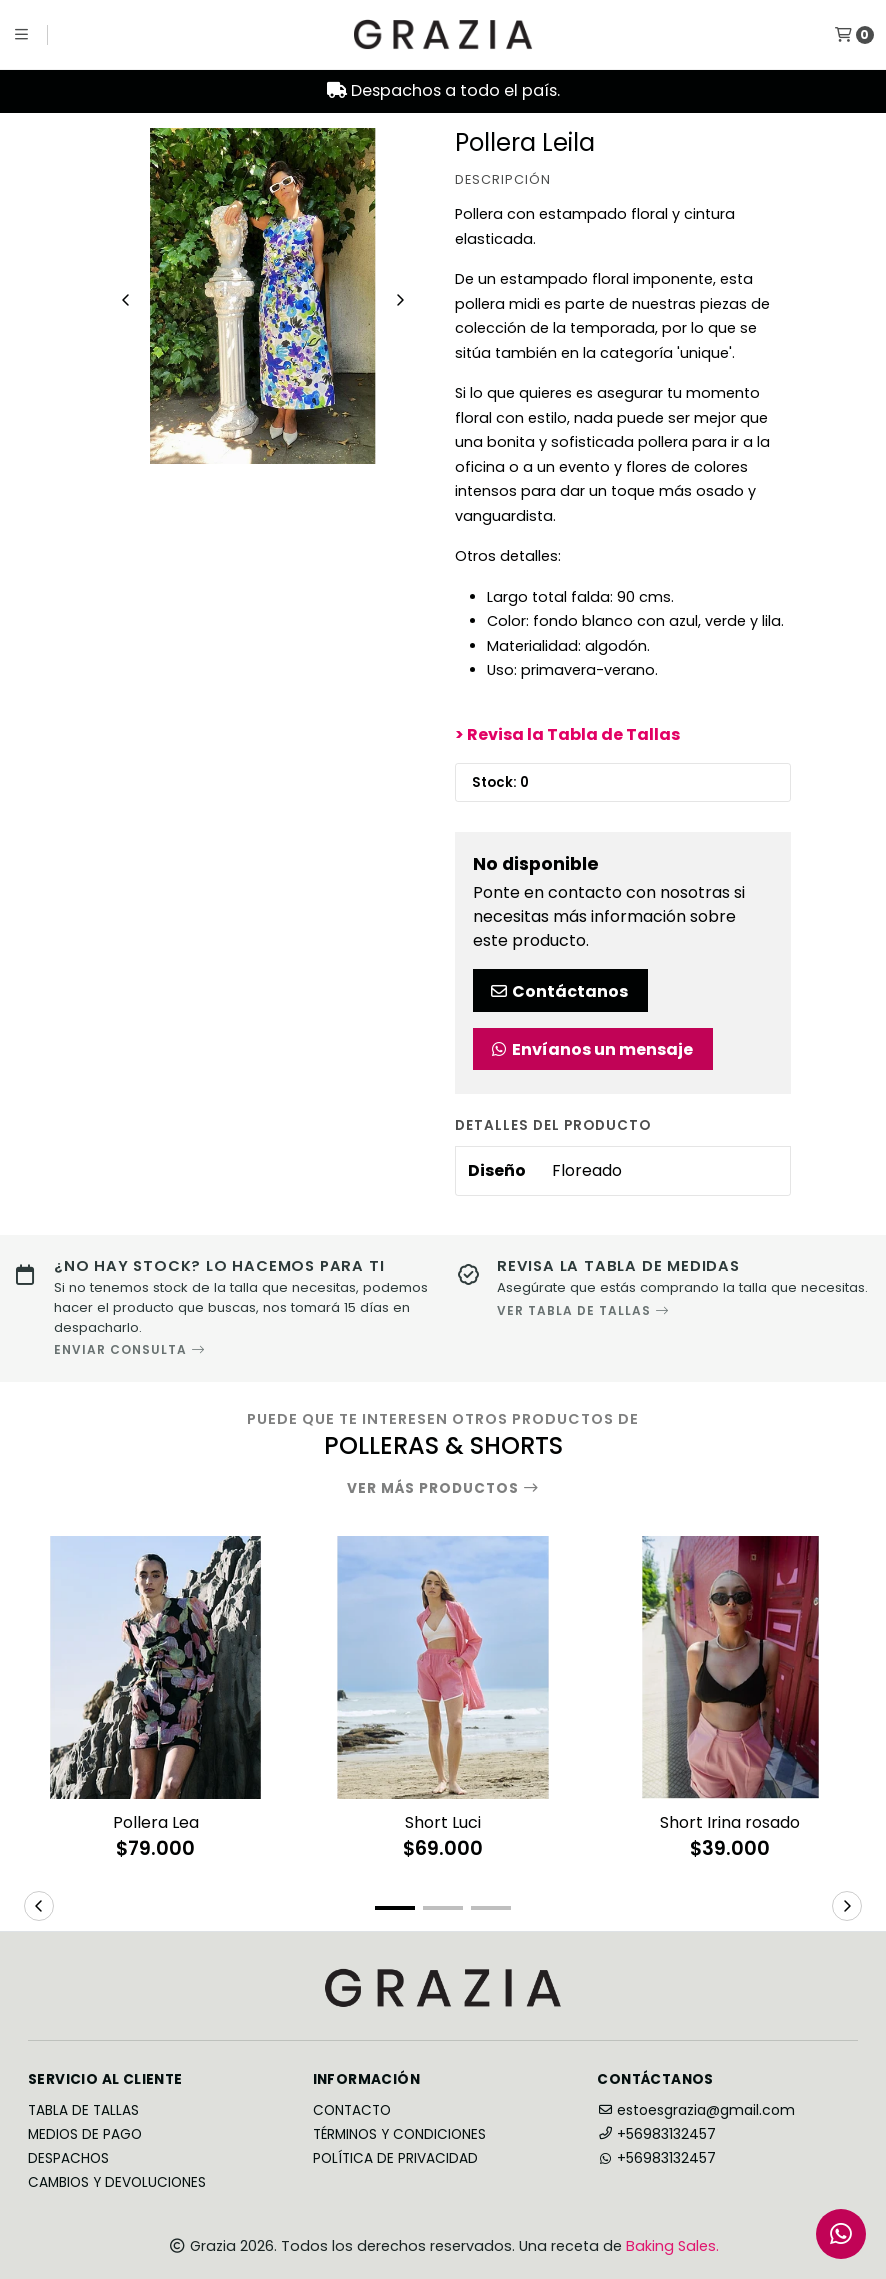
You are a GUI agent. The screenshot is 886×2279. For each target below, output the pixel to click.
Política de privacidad (395, 2159)
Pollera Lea (156, 1822)
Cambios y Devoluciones (117, 2183)
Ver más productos (443, 1489)
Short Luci (443, 1822)
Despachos (68, 2159)
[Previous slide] (126, 300)
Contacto (352, 2111)
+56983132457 (656, 2134)
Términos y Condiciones (399, 2135)
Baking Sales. (672, 2246)
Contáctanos (558, 991)
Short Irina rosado (730, 1822)
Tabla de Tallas (83, 2111)
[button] (395, 1908)
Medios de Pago (85, 2135)
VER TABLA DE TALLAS (583, 1310)
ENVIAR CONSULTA (130, 1350)
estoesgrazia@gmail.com (696, 2110)
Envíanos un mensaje (591, 1049)
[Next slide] (400, 300)
